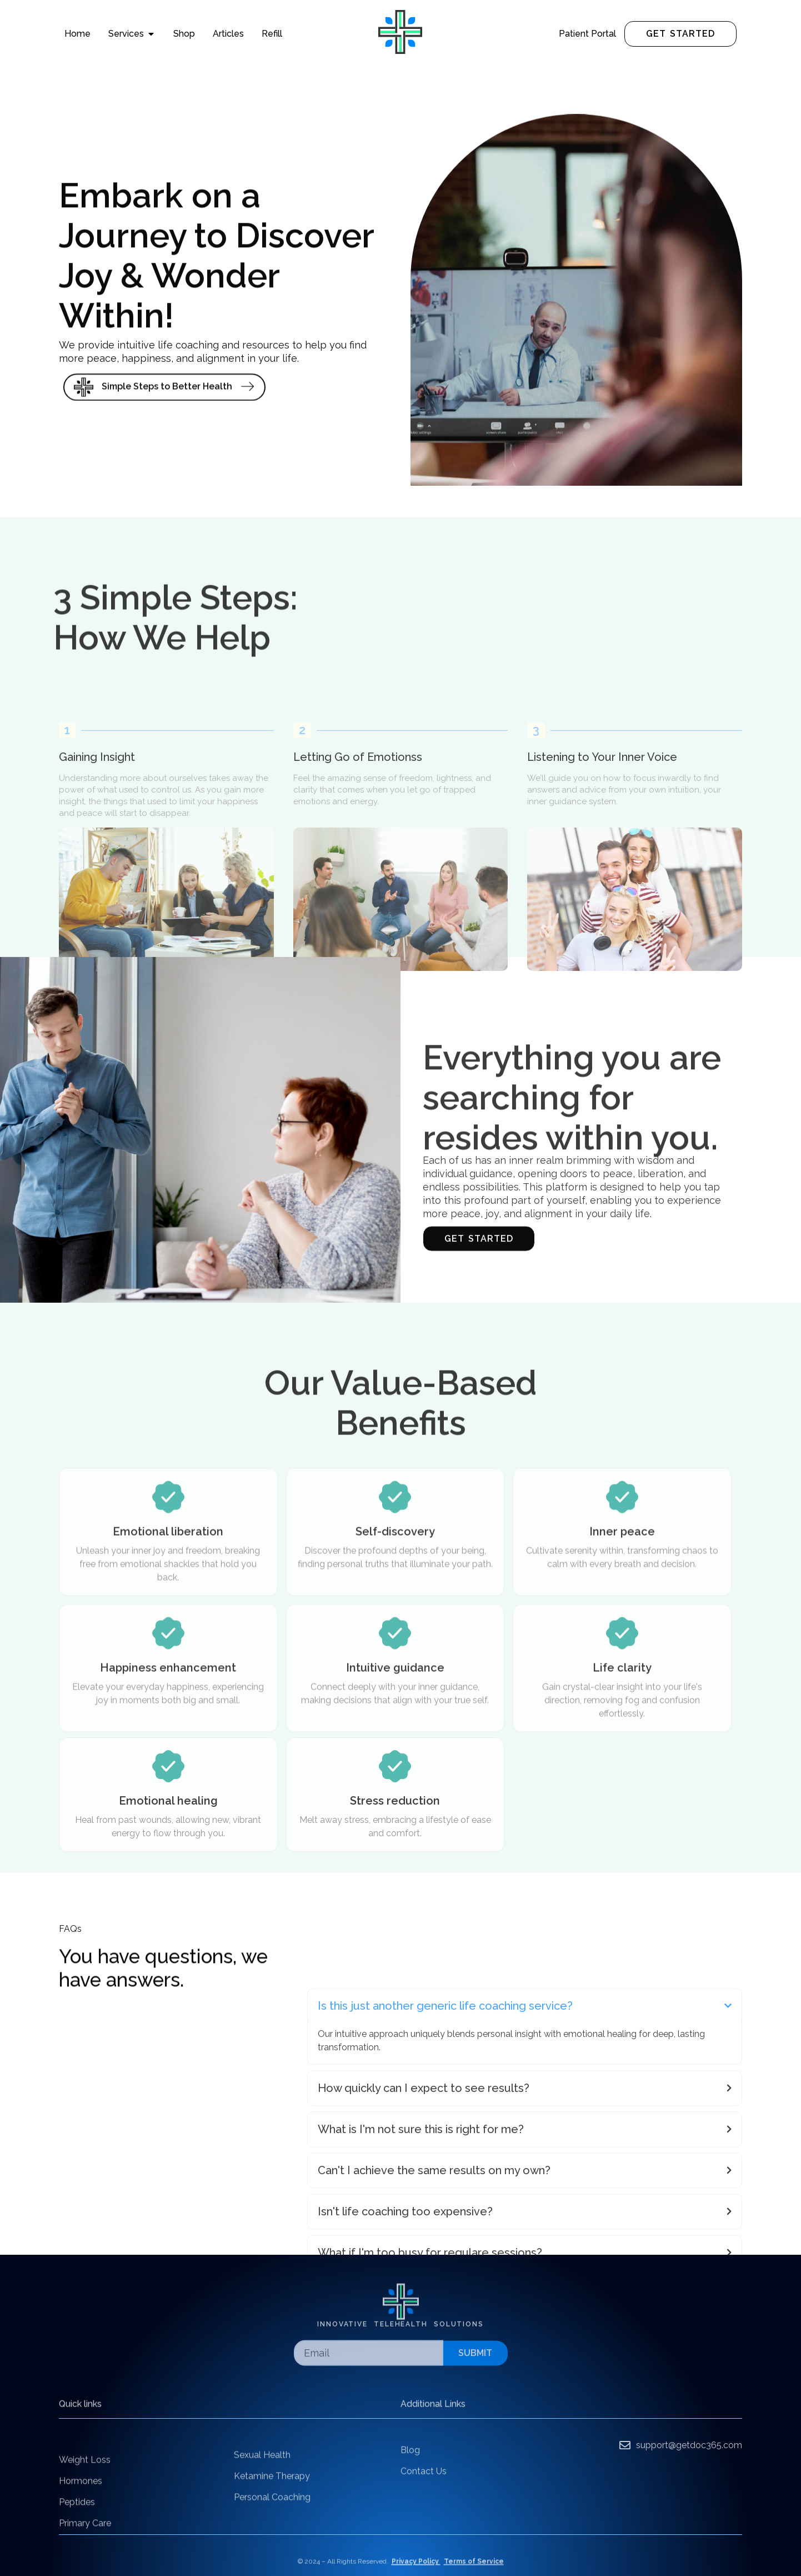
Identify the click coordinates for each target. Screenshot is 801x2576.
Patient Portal (587, 33)
